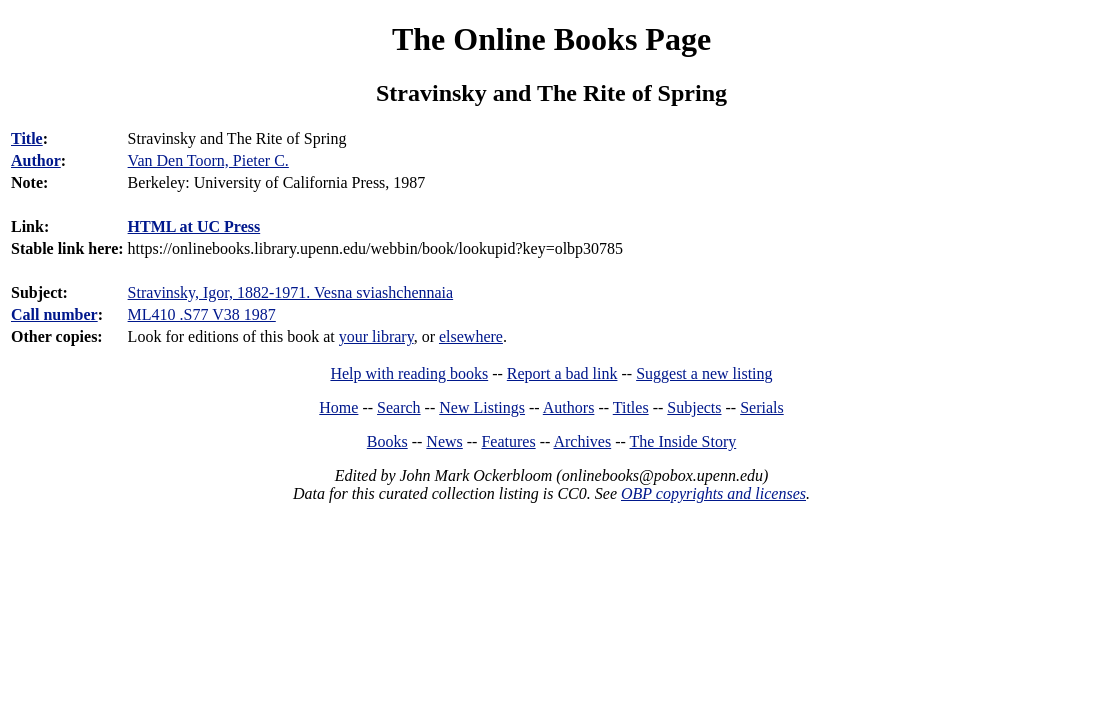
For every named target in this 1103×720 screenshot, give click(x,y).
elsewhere (471, 336)
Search (399, 407)
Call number (54, 314)
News (444, 441)
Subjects (694, 407)
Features (508, 441)
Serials (762, 407)
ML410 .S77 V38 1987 (202, 314)
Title (27, 138)
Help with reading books (409, 373)
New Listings (482, 407)
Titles (631, 407)
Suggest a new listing (704, 373)
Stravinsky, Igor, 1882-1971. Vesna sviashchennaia (291, 292)
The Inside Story (683, 441)
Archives (582, 441)
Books (387, 441)
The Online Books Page (551, 39)
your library (376, 336)
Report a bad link (562, 373)
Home (338, 407)
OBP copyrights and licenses (713, 493)
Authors (569, 407)
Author (36, 160)
